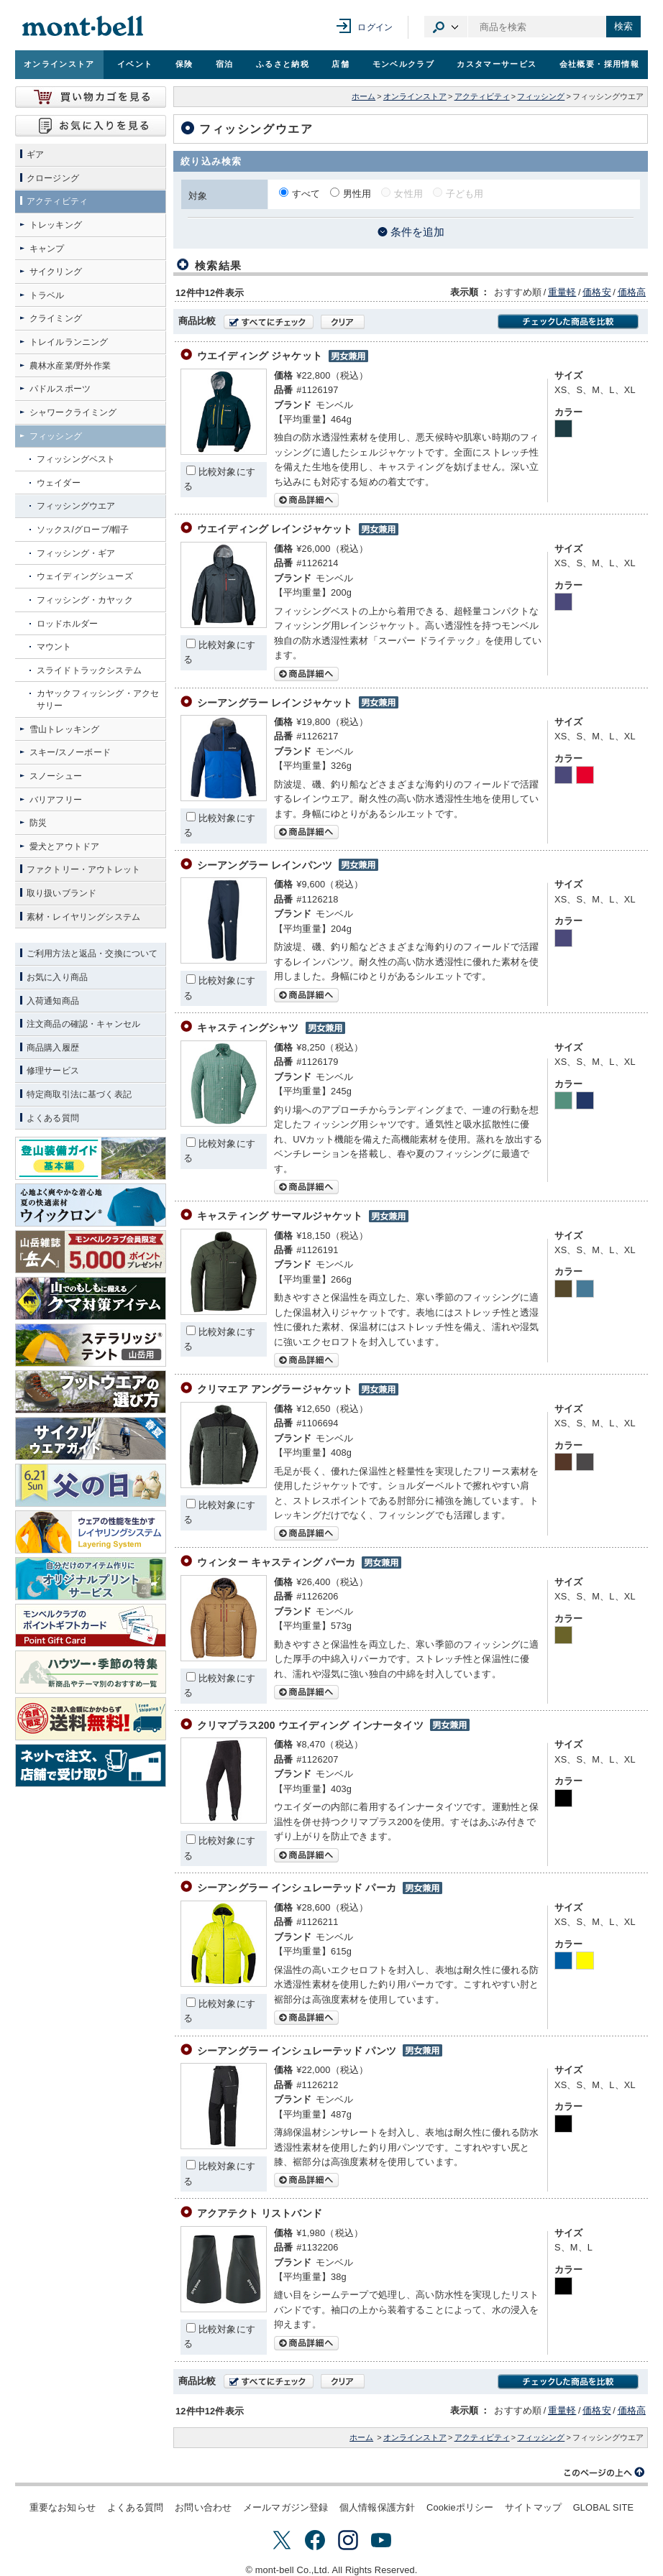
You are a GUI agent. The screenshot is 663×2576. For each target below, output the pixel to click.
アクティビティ (482, 96)
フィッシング (540, 96)
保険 (184, 64)
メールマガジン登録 (285, 2507)
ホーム (363, 96)
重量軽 (562, 292)
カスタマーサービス (496, 64)
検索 (623, 26)
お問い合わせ (203, 2507)
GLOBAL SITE (603, 2507)
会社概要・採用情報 (599, 64)
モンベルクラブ (403, 64)
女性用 (408, 193)
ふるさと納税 (282, 64)
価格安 (596, 292)
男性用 (357, 193)
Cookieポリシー (459, 2507)
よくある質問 (135, 2507)
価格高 (632, 292)
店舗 (340, 64)
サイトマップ (533, 2507)
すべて (306, 193)
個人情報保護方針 (377, 2507)
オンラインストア (59, 64)
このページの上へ (605, 2472)
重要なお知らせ (62, 2507)
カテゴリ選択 (445, 26)
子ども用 (465, 193)
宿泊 (225, 64)
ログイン (375, 27)
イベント (134, 64)
